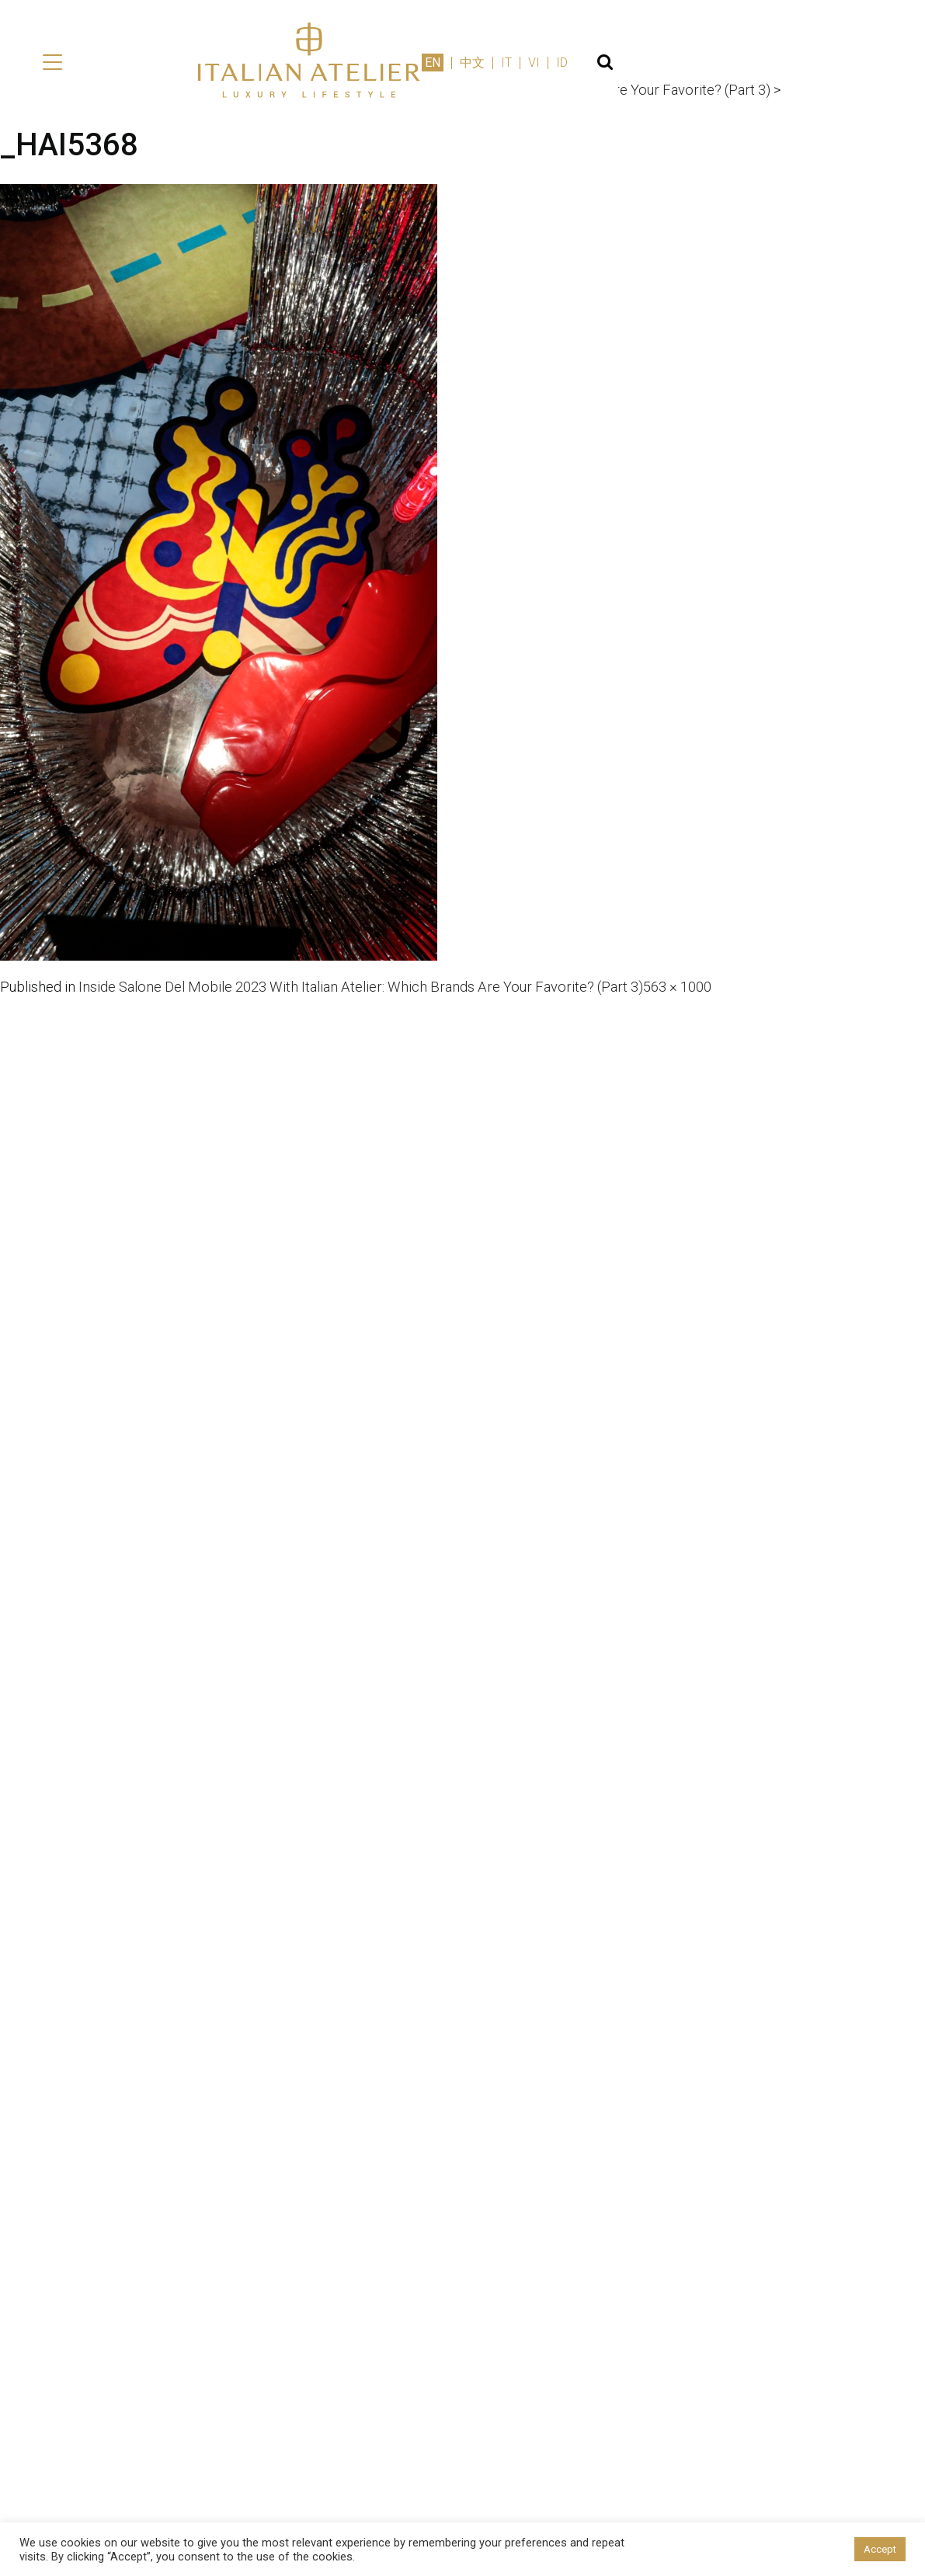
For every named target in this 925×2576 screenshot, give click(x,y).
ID (853, 68)
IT (797, 68)
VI (825, 68)
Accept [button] (880, 2549)
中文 (763, 68)
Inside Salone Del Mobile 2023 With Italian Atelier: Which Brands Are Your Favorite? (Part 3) (396, 991)
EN (724, 68)
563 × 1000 (743, 991)
